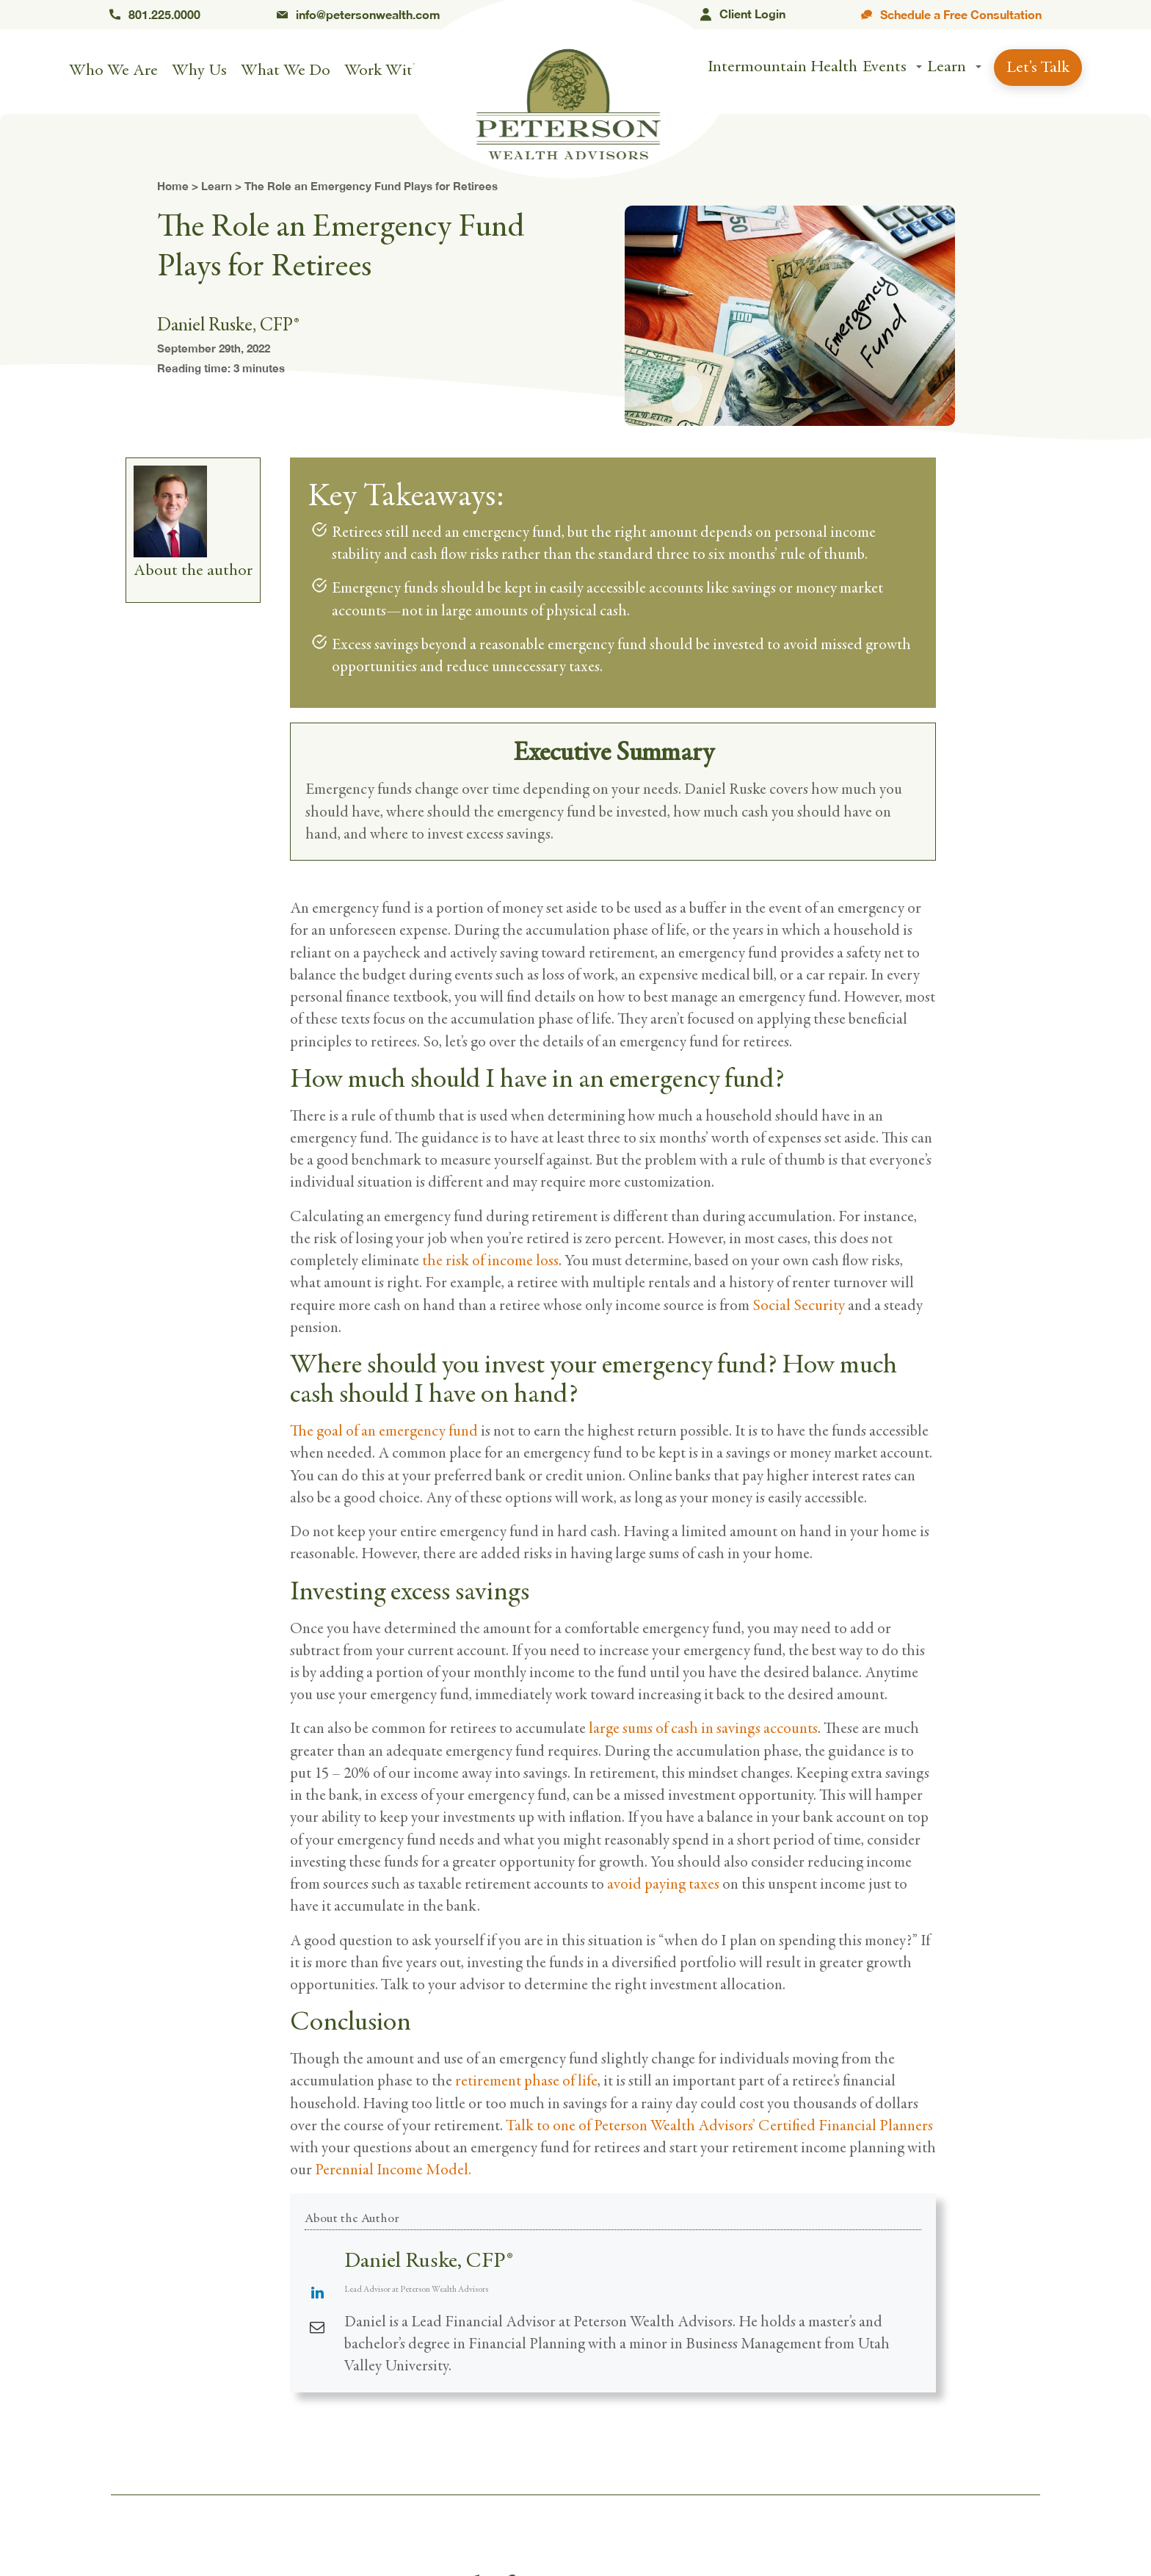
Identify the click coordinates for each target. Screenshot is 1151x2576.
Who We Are (113, 71)
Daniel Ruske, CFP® (428, 2260)
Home (173, 185)
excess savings (460, 1591)
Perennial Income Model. (394, 2169)
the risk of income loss (490, 1260)
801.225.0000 (154, 15)
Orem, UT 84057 (570, 15)
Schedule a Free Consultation (951, 15)
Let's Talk (1038, 68)
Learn (946, 68)
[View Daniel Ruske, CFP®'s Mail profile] (317, 2327)
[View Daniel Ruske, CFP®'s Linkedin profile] (317, 2294)
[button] (919, 69)
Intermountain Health (782, 68)
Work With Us (393, 71)
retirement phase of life (526, 2081)
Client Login (742, 15)
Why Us (199, 71)
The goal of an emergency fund (384, 1431)
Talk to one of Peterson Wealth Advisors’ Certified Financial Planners (719, 2125)
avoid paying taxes (663, 1884)
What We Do (285, 71)
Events (885, 68)
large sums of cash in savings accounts (703, 1728)
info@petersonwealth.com (358, 15)
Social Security (798, 1305)
